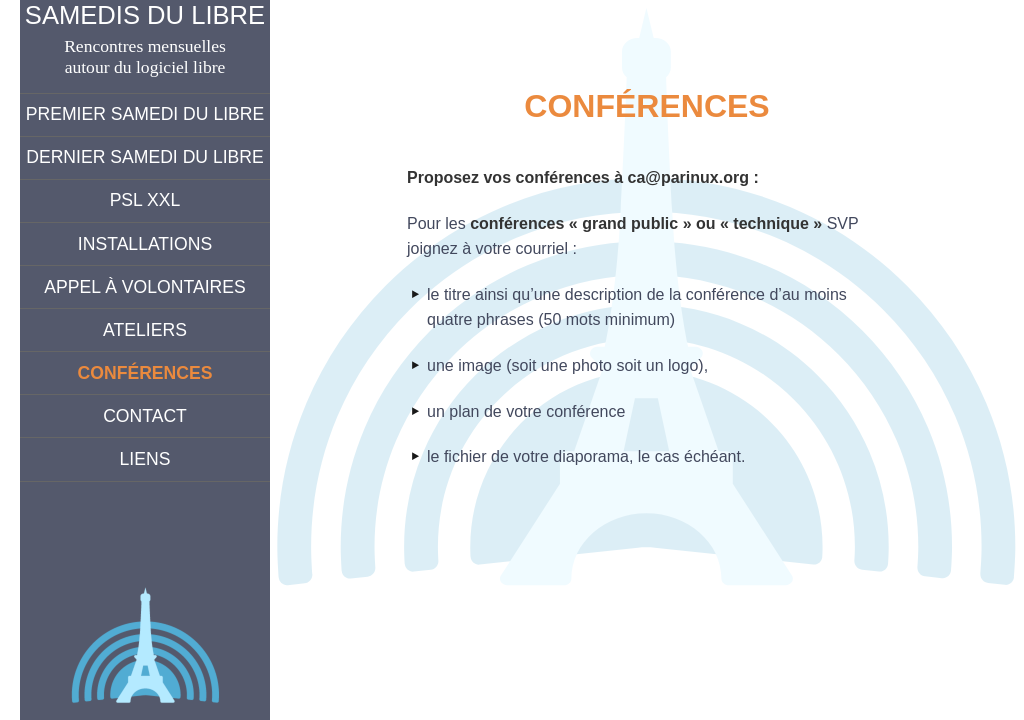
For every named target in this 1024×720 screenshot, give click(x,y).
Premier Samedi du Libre (145, 114)
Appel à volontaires (144, 287)
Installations (145, 244)
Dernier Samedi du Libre (145, 157)
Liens (145, 459)
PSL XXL (145, 200)
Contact (145, 416)
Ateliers (145, 330)
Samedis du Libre (145, 15)
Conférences (145, 373)
